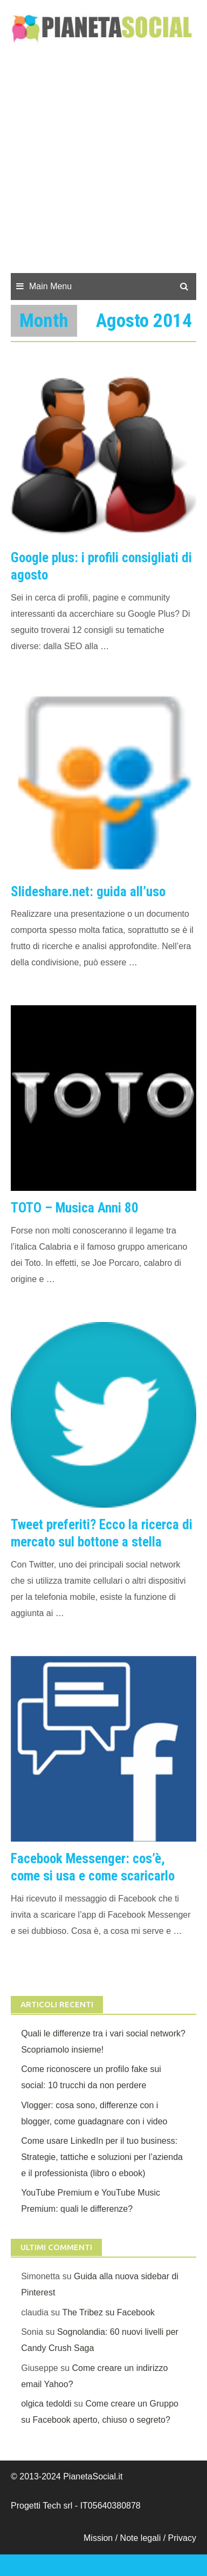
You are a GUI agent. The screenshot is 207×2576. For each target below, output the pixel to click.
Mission (98, 2538)
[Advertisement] (103, 164)
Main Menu (50, 286)
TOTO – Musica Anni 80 (75, 1208)
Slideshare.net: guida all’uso (88, 891)
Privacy (182, 2538)
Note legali (141, 2538)
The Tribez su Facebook (108, 2312)
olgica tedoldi (46, 2403)
